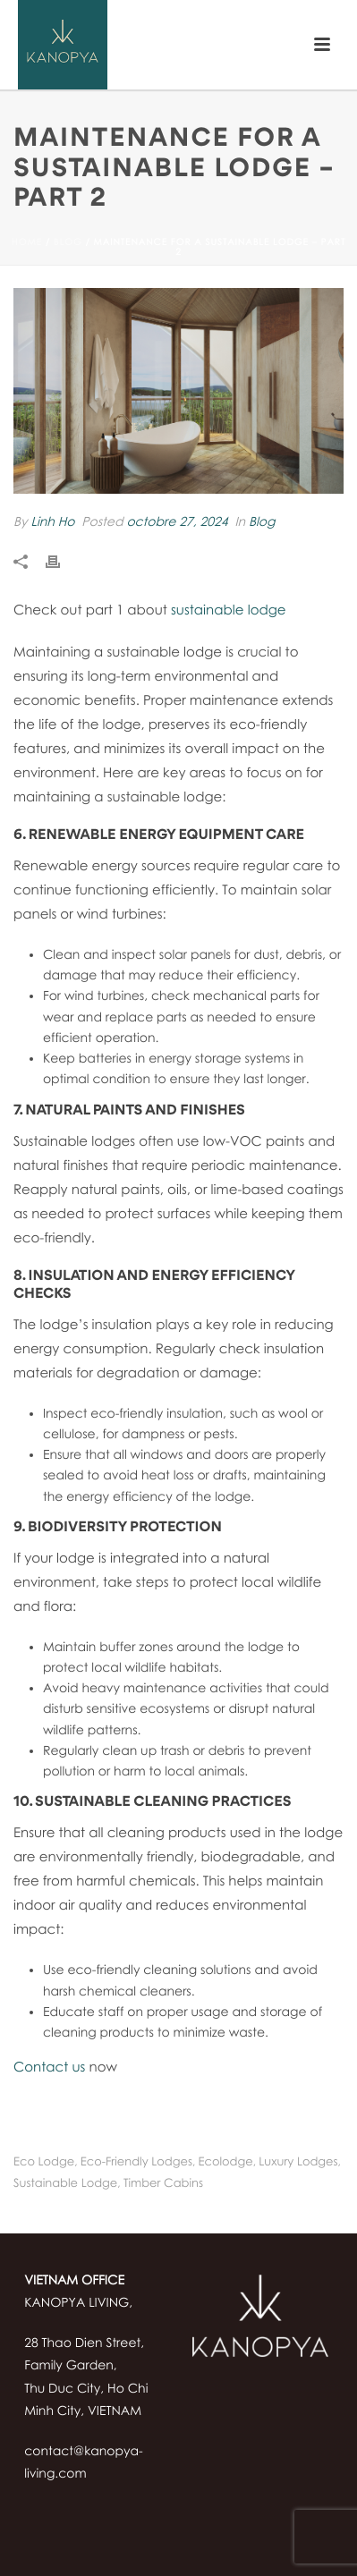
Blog (68, 242)
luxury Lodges (298, 2161)
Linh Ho (52, 522)
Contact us (49, 2067)
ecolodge (226, 2161)
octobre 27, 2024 (176, 522)
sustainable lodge (228, 610)
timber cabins (163, 2183)
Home (27, 242)
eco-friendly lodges (136, 2161)
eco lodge (43, 2161)
